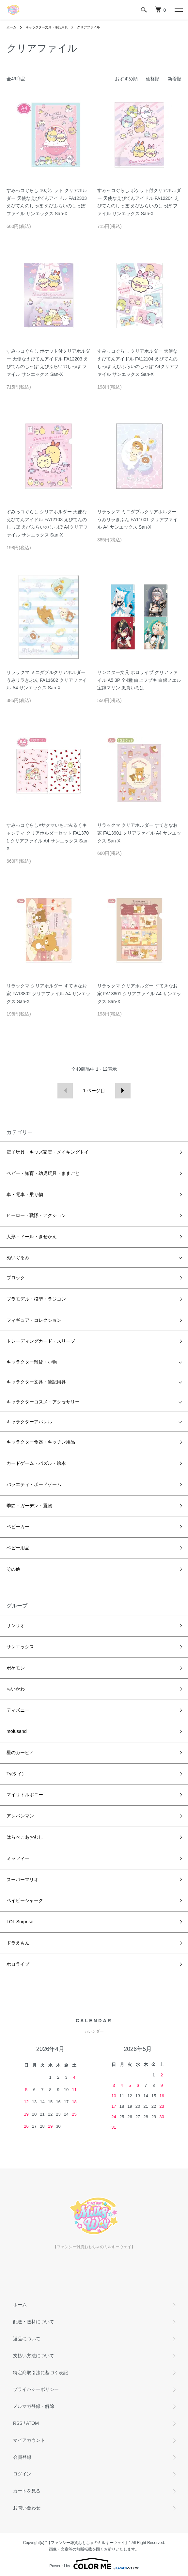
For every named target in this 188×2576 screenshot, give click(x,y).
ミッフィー (18, 1858)
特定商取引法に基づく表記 (40, 2372)
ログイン (22, 2473)
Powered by (93, 2563)
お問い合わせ (26, 2507)
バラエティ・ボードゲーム (34, 1484)
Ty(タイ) (15, 1773)
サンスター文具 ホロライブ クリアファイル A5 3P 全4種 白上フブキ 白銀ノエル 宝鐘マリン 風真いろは (139, 680)
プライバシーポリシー (36, 2389)
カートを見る (26, 2490)
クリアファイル (88, 27)
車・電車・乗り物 (25, 1194)
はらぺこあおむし (25, 1837)
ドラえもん (18, 1942)
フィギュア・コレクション (34, 1320)
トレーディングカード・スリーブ (41, 1341)
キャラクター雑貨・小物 (32, 1362)
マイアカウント (29, 2440)
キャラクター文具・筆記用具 (46, 27)
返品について (26, 2338)
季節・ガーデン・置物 (29, 1505)
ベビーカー (18, 1526)
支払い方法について (33, 2355)
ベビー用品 (18, 1547)
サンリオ (16, 1625)
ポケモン (16, 1668)
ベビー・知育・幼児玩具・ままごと (43, 1173)
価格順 (153, 78)
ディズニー (18, 1710)
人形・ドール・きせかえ (32, 1236)
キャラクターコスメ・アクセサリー (43, 1401)
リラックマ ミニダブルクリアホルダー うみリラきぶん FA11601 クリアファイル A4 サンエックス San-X (137, 519)
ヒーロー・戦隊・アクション (36, 1215)
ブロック (16, 1277)
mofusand (16, 1731)
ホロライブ (18, 1964)
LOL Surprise (20, 1921)
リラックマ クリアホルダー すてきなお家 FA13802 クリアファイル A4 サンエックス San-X (48, 993)
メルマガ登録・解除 (33, 2406)
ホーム (11, 27)
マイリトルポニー (25, 1794)
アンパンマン (20, 1815)
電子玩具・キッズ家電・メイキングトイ (48, 1152)
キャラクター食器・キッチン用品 (41, 1442)
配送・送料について (33, 2321)
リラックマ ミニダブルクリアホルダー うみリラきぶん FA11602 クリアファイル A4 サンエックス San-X (47, 680)
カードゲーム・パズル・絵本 (36, 1463)
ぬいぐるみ (18, 1257)
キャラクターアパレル (29, 1421)
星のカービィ (20, 1752)
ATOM (32, 2423)
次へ (123, 1090)
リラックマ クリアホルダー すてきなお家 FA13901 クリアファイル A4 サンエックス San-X (139, 833)
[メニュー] (178, 10)
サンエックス (20, 1646)
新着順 (174, 78)
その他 (13, 1569)
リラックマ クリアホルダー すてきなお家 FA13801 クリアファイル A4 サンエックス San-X (139, 993)
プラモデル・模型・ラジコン (36, 1299)
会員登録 (22, 2457)
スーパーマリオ (23, 1879)
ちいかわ (16, 1688)
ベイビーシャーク (25, 1900)
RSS (18, 2423)
